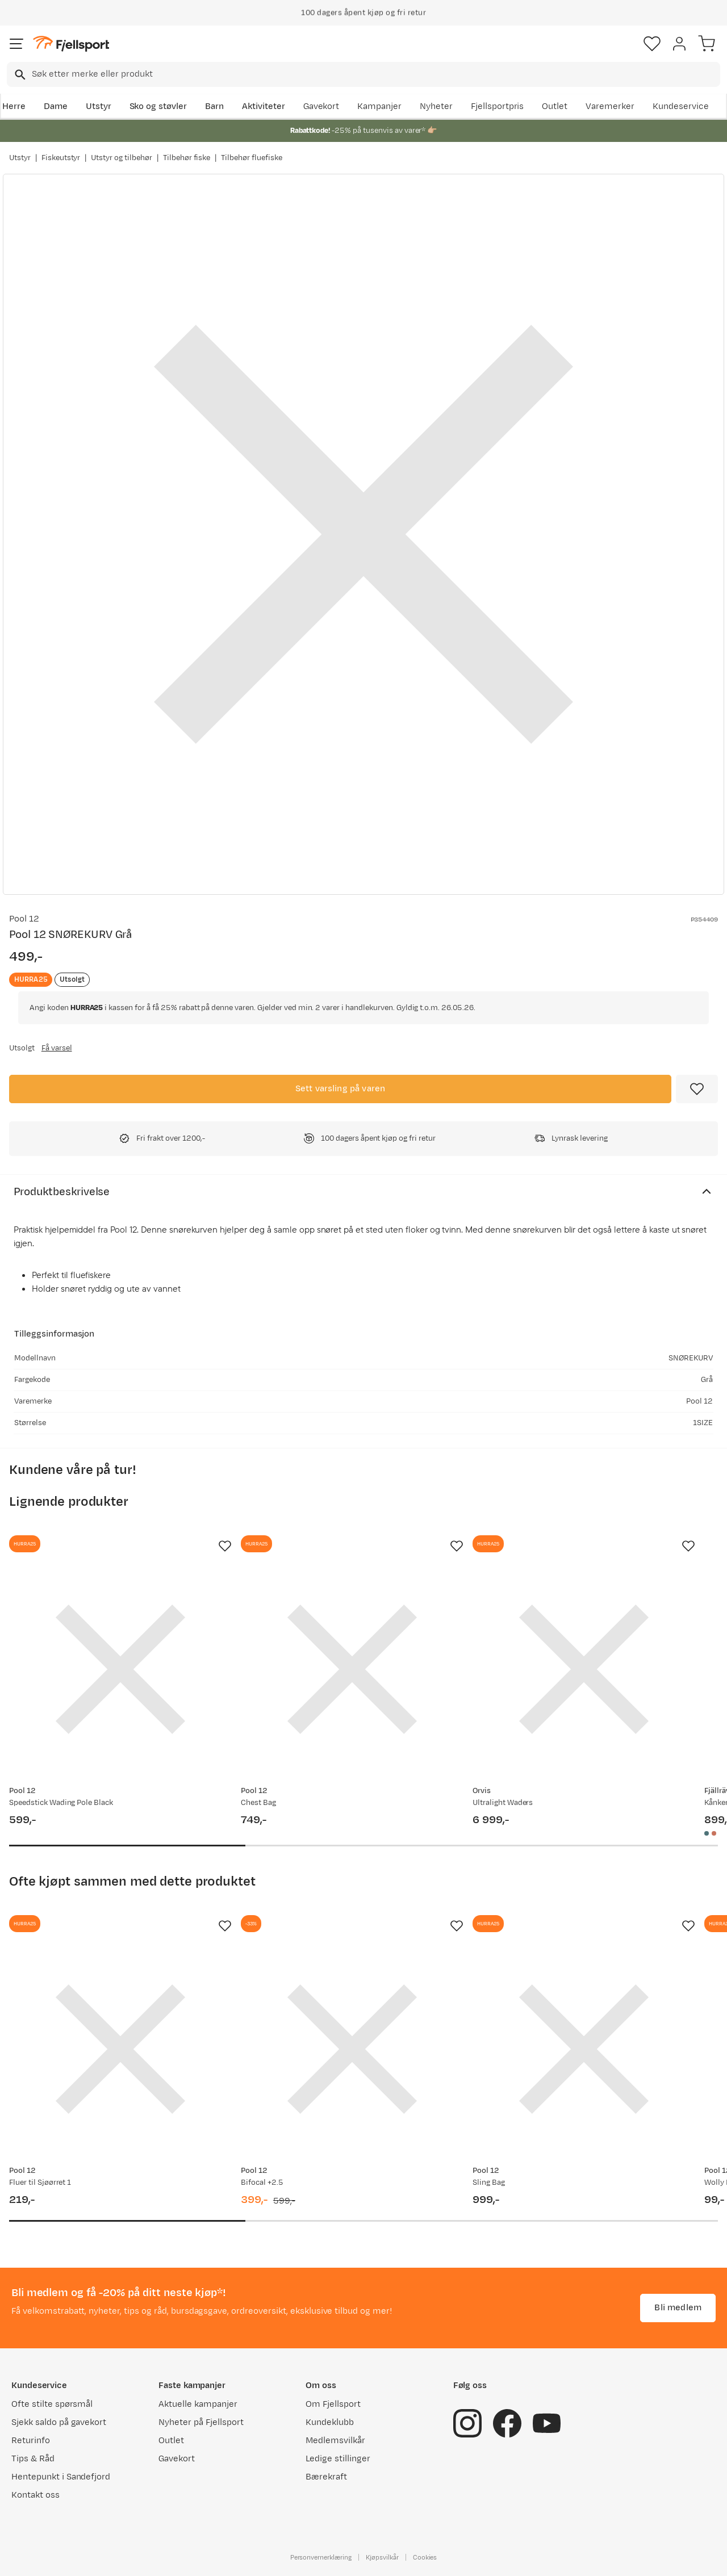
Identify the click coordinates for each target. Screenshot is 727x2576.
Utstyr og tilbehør (121, 158)
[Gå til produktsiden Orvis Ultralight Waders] (584, 1669)
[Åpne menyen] (16, 43)
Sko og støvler (158, 106)
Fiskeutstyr (61, 158)
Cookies (425, 2557)
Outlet (554, 106)
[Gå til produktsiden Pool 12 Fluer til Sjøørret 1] (120, 2049)
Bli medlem (677, 2308)
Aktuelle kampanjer (197, 2404)
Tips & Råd (33, 2459)
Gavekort (321, 106)
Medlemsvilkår (335, 2441)
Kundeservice (681, 106)
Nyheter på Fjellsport (200, 2422)
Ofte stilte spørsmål (52, 2404)
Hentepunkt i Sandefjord (60, 2477)
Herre (14, 106)
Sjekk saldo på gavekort (58, 2422)
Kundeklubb (330, 2422)
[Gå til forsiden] (71, 44)
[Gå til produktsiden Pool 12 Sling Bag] (584, 2049)
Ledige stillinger (338, 2459)
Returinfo (30, 2441)
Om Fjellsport (333, 2404)
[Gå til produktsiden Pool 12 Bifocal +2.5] (352, 2049)
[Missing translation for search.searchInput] (19, 74)
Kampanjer (379, 106)
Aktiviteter (263, 106)
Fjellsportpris (497, 106)
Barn (214, 106)
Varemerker (610, 106)
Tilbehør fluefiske (251, 158)
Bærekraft (326, 2477)
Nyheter (436, 106)
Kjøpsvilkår (382, 2557)
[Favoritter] (652, 44)
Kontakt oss (35, 2495)
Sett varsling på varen (340, 1089)
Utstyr (98, 106)
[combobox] (363, 74)
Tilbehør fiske (187, 158)
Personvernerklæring (321, 2557)
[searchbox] (375, 74)
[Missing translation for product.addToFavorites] (697, 1089)
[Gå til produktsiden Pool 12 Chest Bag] (352, 1669)
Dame (56, 106)
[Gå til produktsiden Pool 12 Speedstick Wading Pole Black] (120, 1669)
